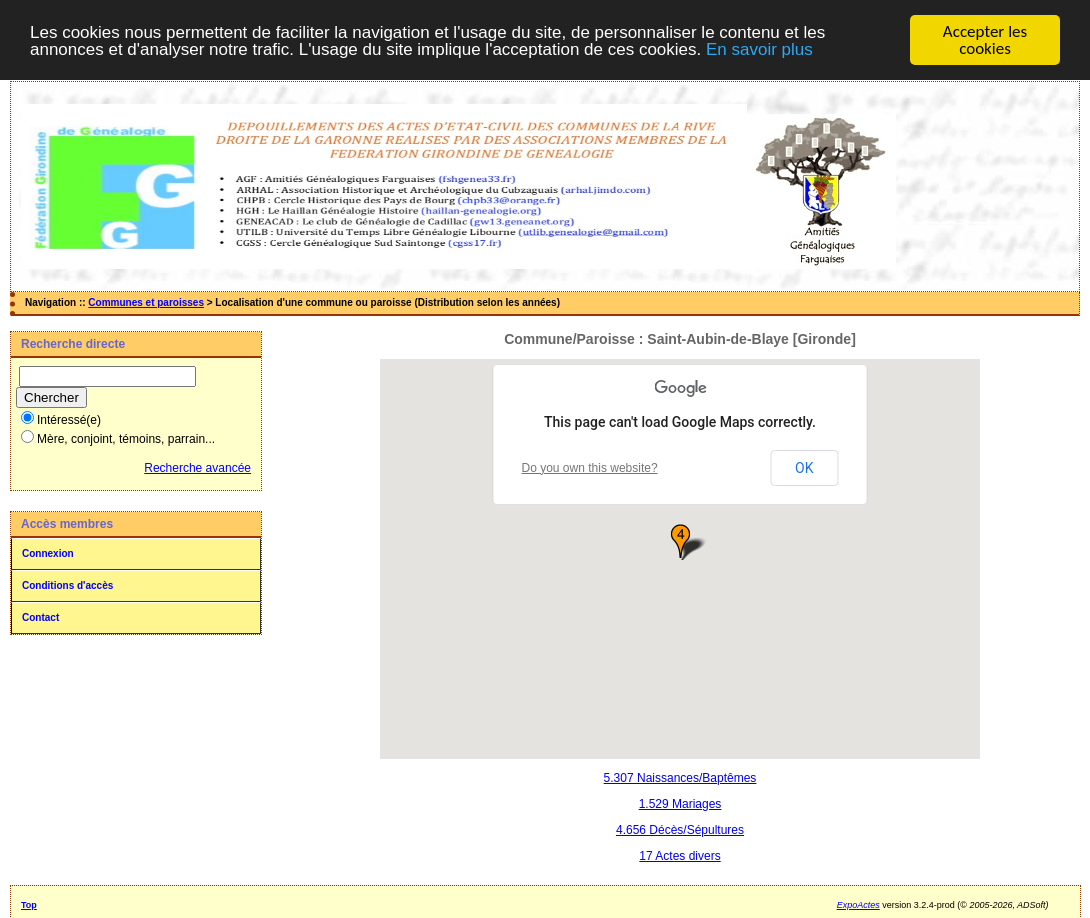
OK (804, 468)
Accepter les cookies (985, 40)
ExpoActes (858, 905)
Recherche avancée (197, 468)
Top (29, 905)
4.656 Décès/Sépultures (680, 830)
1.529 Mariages (680, 804)
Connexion (48, 553)
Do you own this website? (590, 468)
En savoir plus (759, 48)
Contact (40, 617)
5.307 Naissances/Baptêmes (680, 778)
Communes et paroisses (146, 302)
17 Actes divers (679, 856)
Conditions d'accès (67, 585)
